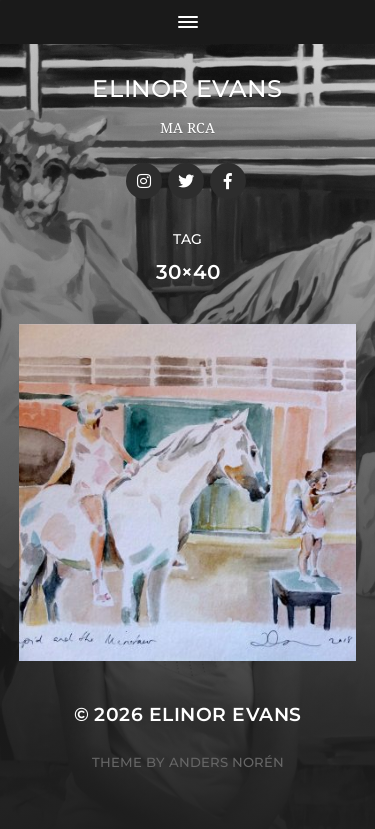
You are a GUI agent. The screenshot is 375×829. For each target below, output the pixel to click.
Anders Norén (226, 762)
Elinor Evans (187, 88)
